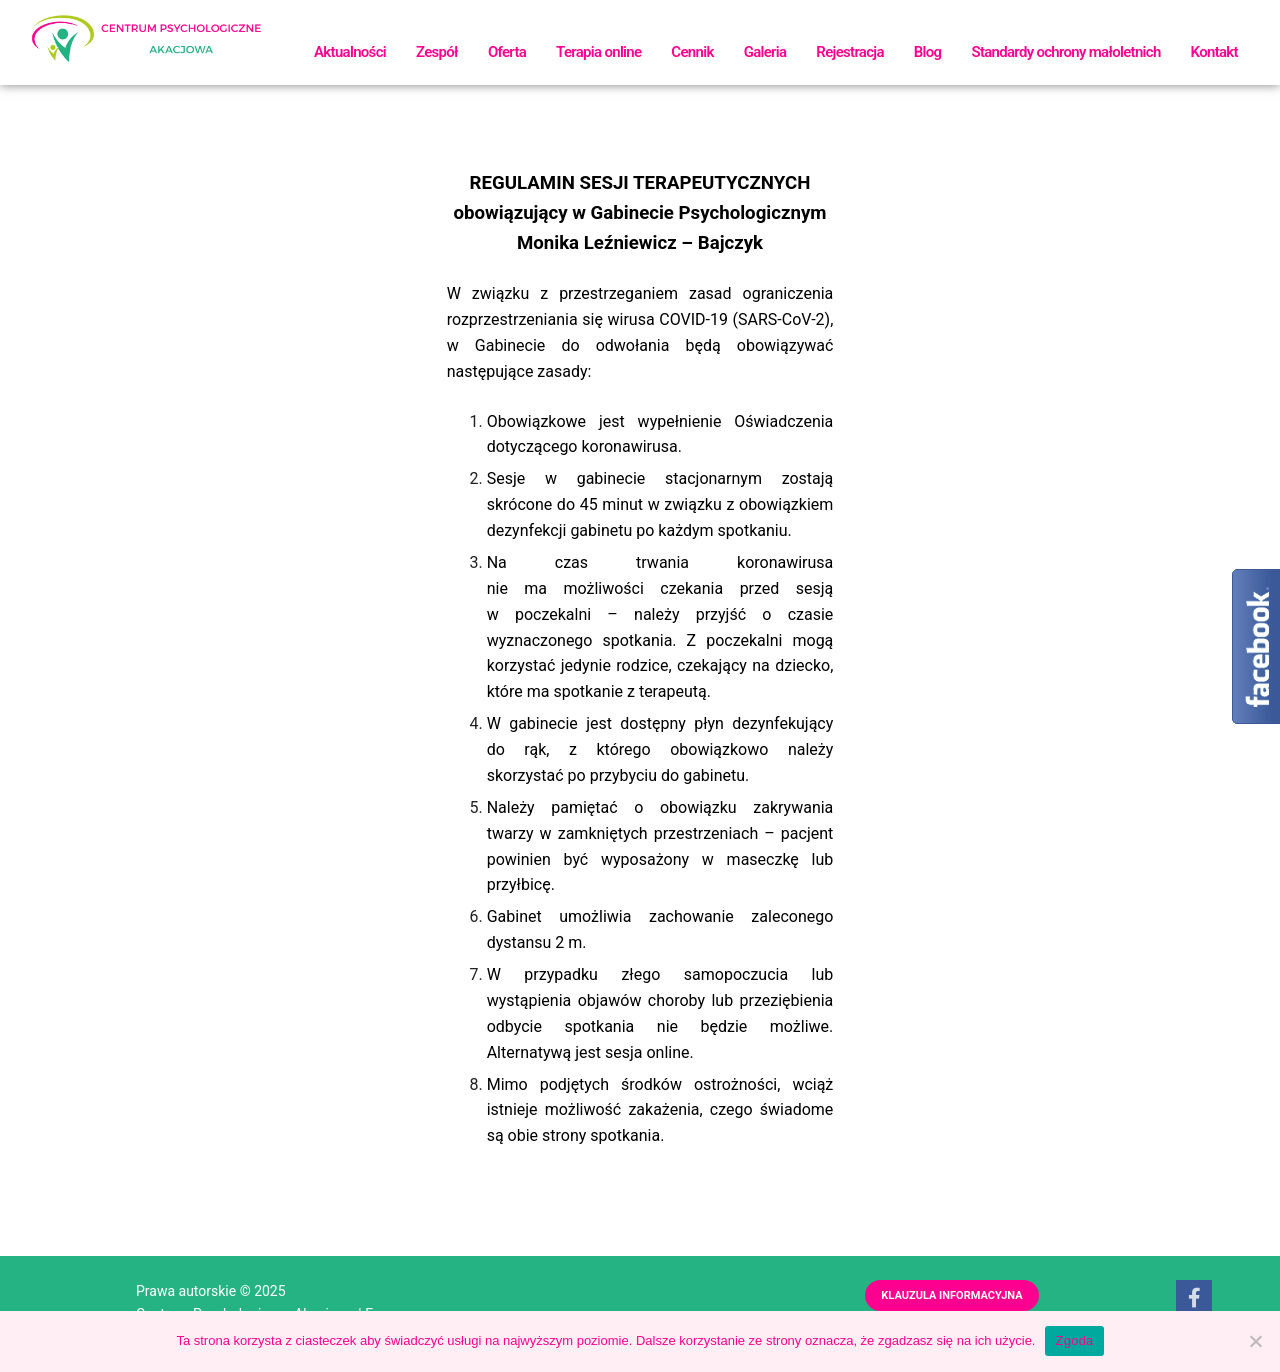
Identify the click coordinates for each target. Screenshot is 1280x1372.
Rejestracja (849, 52)
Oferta (507, 52)
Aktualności (350, 52)
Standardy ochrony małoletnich (1065, 52)
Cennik (692, 52)
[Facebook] (1194, 1298)
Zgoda (1074, 1340)
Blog (928, 52)
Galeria (765, 52)
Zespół (437, 52)
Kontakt (1214, 52)
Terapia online (598, 52)
